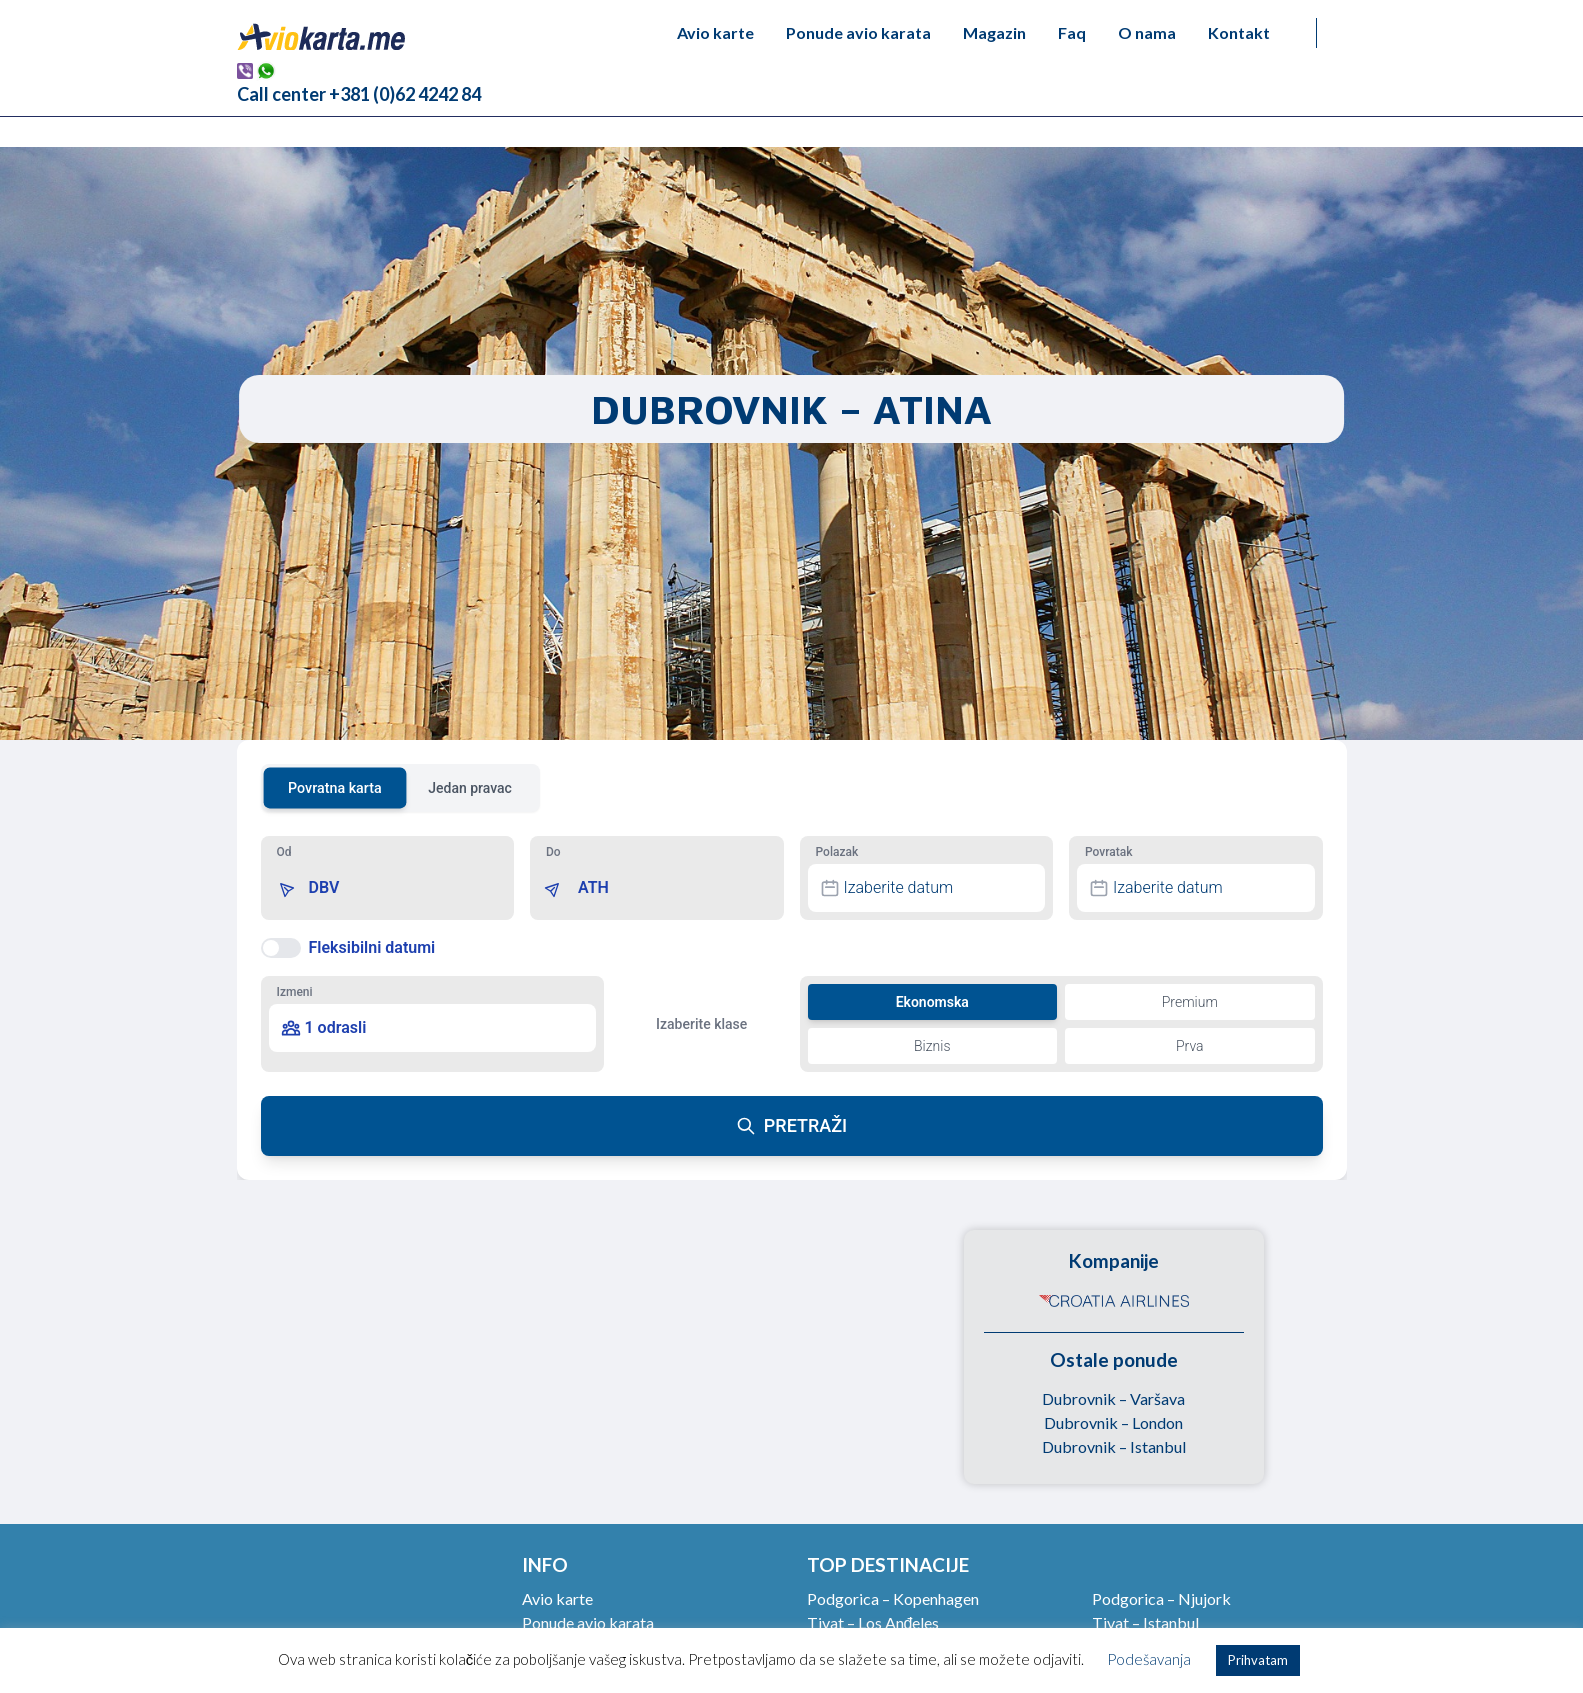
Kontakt (1239, 32)
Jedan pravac (470, 788)
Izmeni (295, 992)
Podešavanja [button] (1149, 1659)
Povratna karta (335, 787)
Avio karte (715, 32)
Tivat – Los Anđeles (873, 1622)
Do (553, 852)
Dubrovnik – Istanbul (1114, 1446)
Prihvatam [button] (1258, 1660)
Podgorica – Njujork (1161, 1598)
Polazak (837, 852)
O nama (1147, 32)
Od (284, 852)
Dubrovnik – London (1113, 1422)
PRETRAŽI (791, 1125)
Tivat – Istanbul (1145, 1622)
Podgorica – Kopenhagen (893, 1598)
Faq (1072, 32)
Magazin (994, 32)
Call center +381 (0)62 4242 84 (359, 94)
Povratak (1108, 852)
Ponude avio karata (858, 32)
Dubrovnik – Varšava (1113, 1398)
